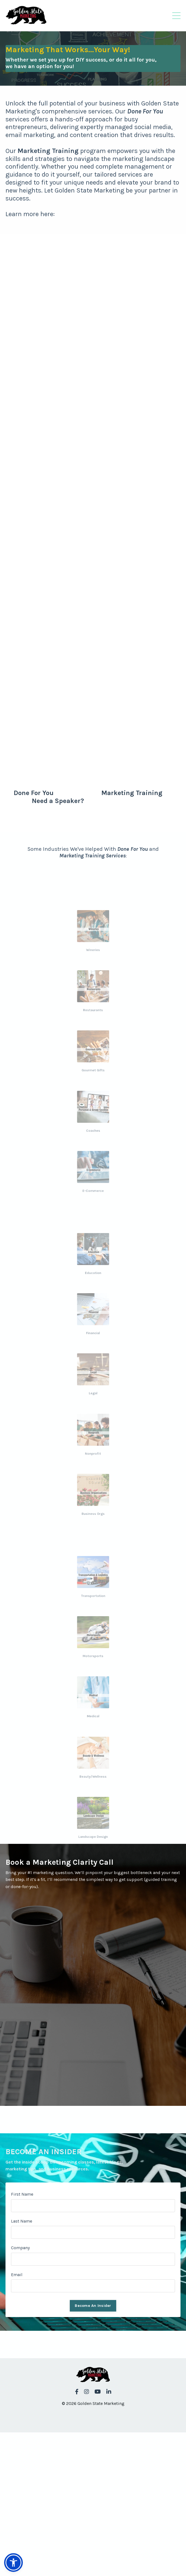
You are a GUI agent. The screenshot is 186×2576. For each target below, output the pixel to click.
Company (20, 2247)
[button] (13, 2563)
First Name (22, 2194)
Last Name (21, 2221)
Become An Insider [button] (93, 2305)
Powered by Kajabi (93, 2418)
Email (17, 2274)
